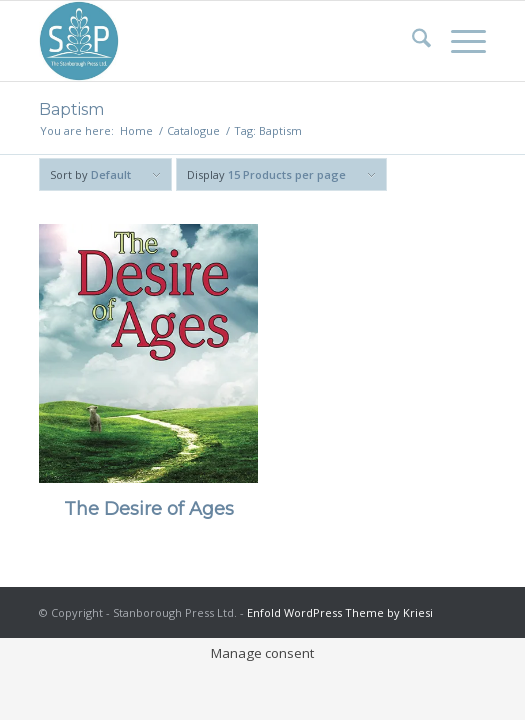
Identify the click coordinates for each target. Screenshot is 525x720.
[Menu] (458, 41)
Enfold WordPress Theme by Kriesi (340, 612)
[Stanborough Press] (217, 41)
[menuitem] (411, 41)
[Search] (411, 41)
